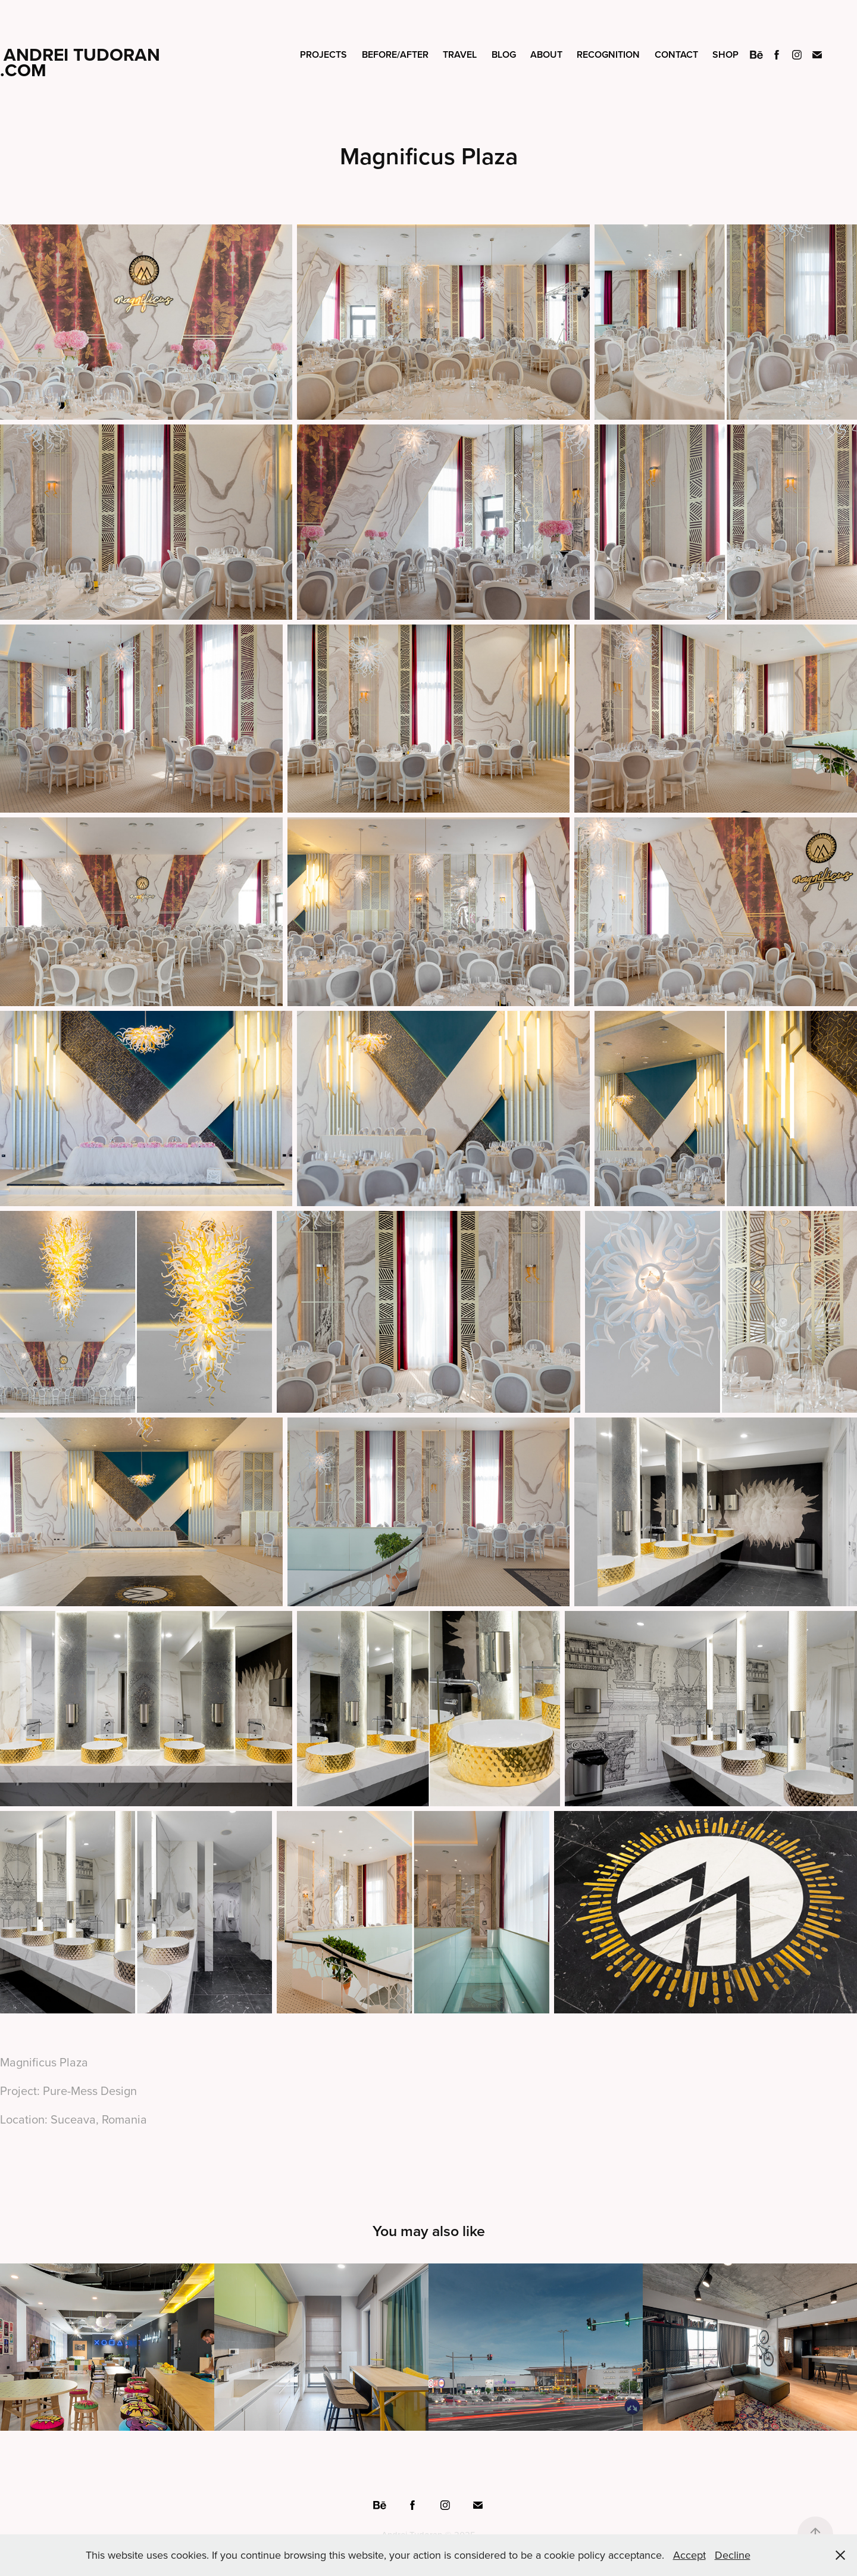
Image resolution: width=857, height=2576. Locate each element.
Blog (504, 54)
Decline (732, 2554)
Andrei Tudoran (82, 54)
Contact (676, 54)
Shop (725, 54)
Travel (460, 54)
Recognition (608, 54)
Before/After (395, 54)
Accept (689, 2554)
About (546, 54)
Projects (323, 54)
